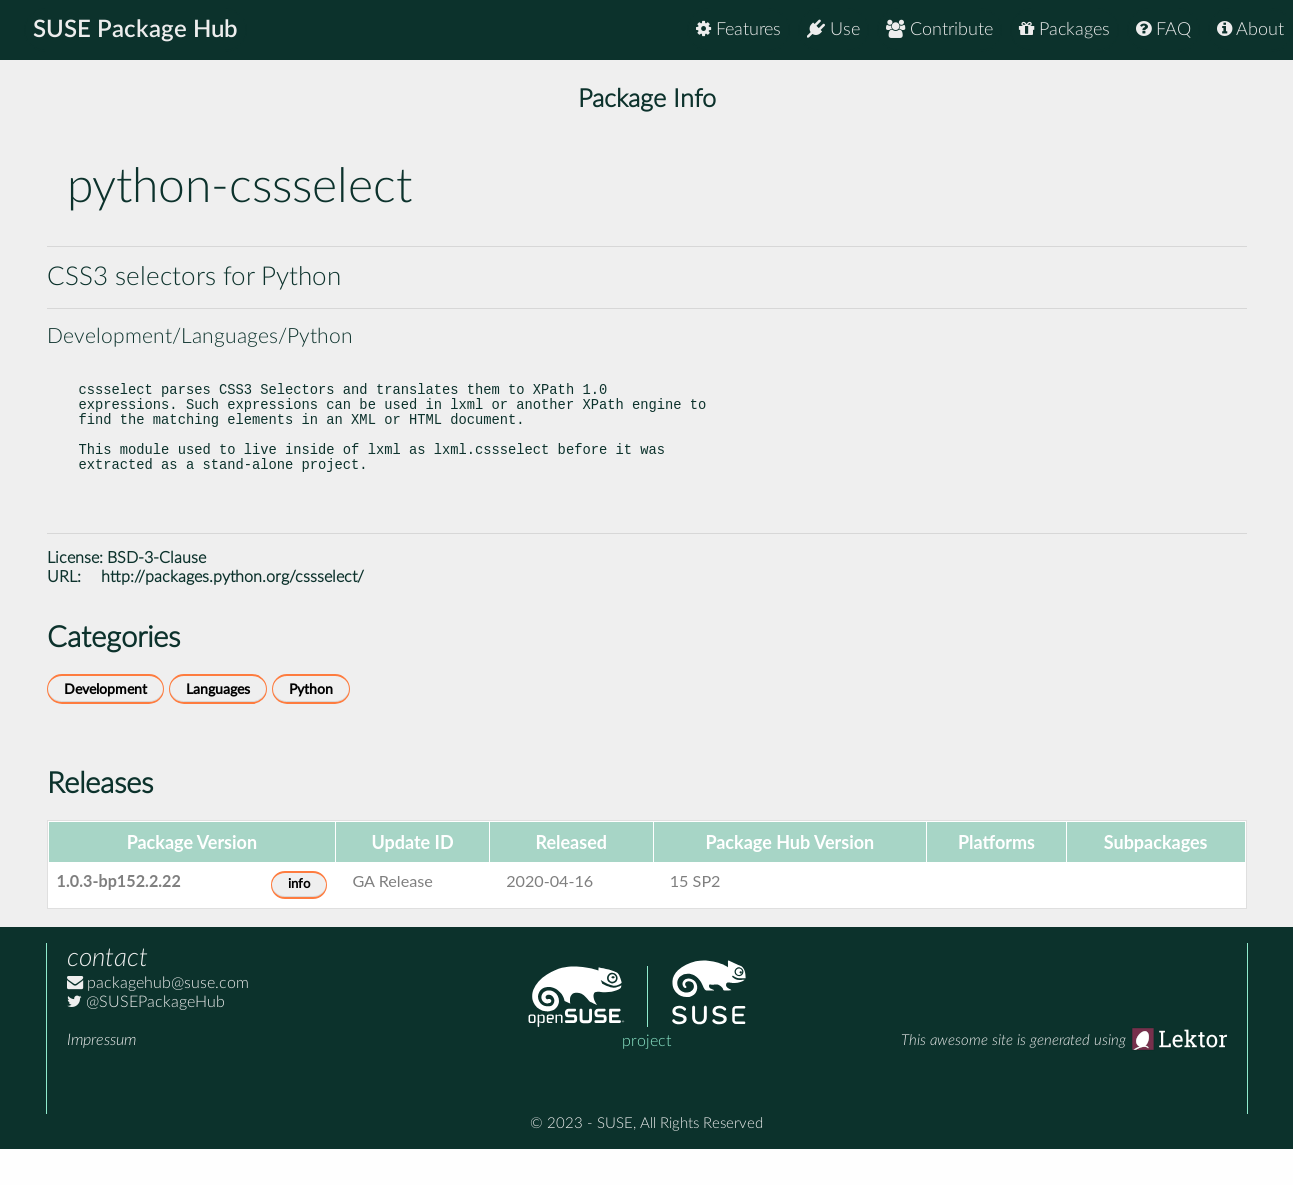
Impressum (101, 1076)
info (299, 920)
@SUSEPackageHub (146, 1038)
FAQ (1163, 29)
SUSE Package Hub (135, 30)
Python (311, 725)
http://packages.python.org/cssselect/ (232, 613)
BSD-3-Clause (156, 594)
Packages (1064, 29)
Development (105, 725)
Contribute (939, 29)
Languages (218, 725)
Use (833, 29)
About (1250, 29)
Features (738, 29)
